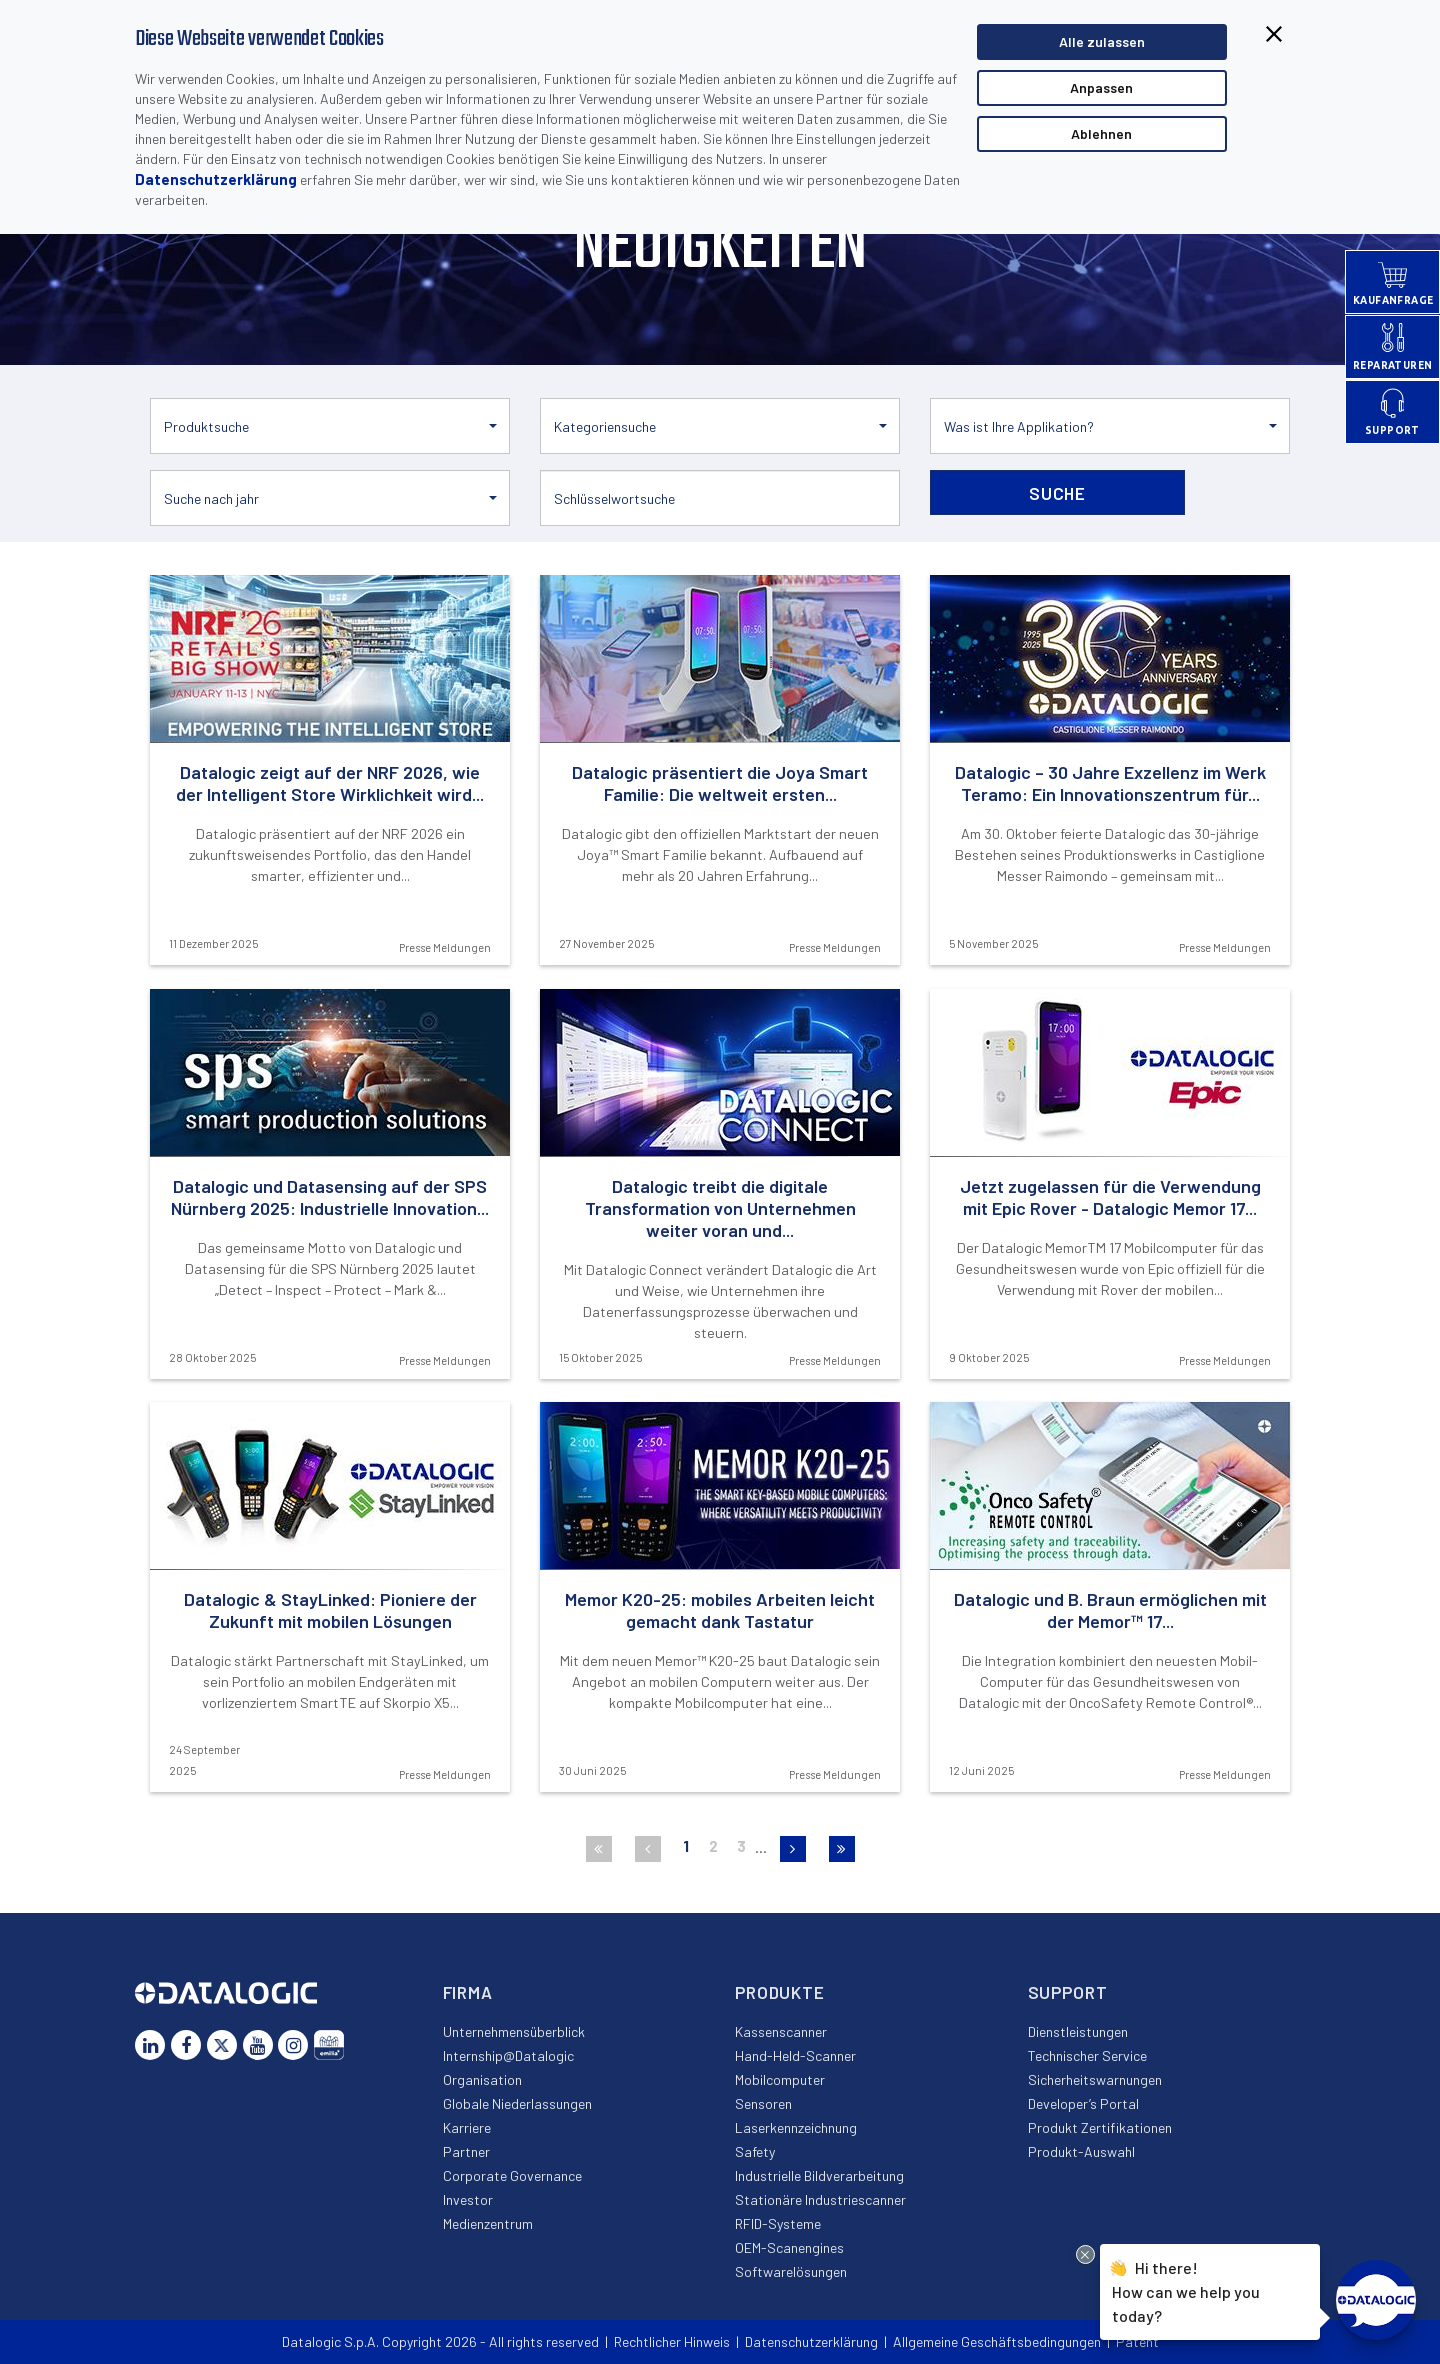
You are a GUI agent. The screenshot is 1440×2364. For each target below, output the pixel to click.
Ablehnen (1101, 133)
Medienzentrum (488, 2223)
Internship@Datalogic (508, 2055)
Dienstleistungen (1078, 2031)
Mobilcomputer (780, 2079)
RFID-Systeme (778, 2223)
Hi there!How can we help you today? (1186, 2289)
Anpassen (1101, 87)
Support (1068, 1992)
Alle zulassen (1102, 41)
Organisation (482, 2079)
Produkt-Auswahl (1081, 2151)
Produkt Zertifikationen (1100, 2127)
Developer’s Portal (1083, 2103)
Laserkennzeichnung (796, 2127)
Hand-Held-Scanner (795, 2055)
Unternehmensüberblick (514, 2031)
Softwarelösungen (791, 2271)
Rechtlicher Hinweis (672, 2341)
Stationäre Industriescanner (820, 2199)
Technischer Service (1087, 2055)
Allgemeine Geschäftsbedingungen (997, 2341)
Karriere (467, 2127)
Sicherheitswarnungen (1095, 2079)
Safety (755, 2151)
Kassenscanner (781, 2031)
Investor (468, 2199)
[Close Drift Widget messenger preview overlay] (1085, 2254)
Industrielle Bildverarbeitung (819, 2175)
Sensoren (763, 2103)
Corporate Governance (512, 2175)
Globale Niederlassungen (517, 2103)
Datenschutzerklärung (216, 179)
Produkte (780, 1992)
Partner (466, 2151)
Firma (468, 1992)
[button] (330, 426)
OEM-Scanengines (789, 2247)
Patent (1137, 2341)
